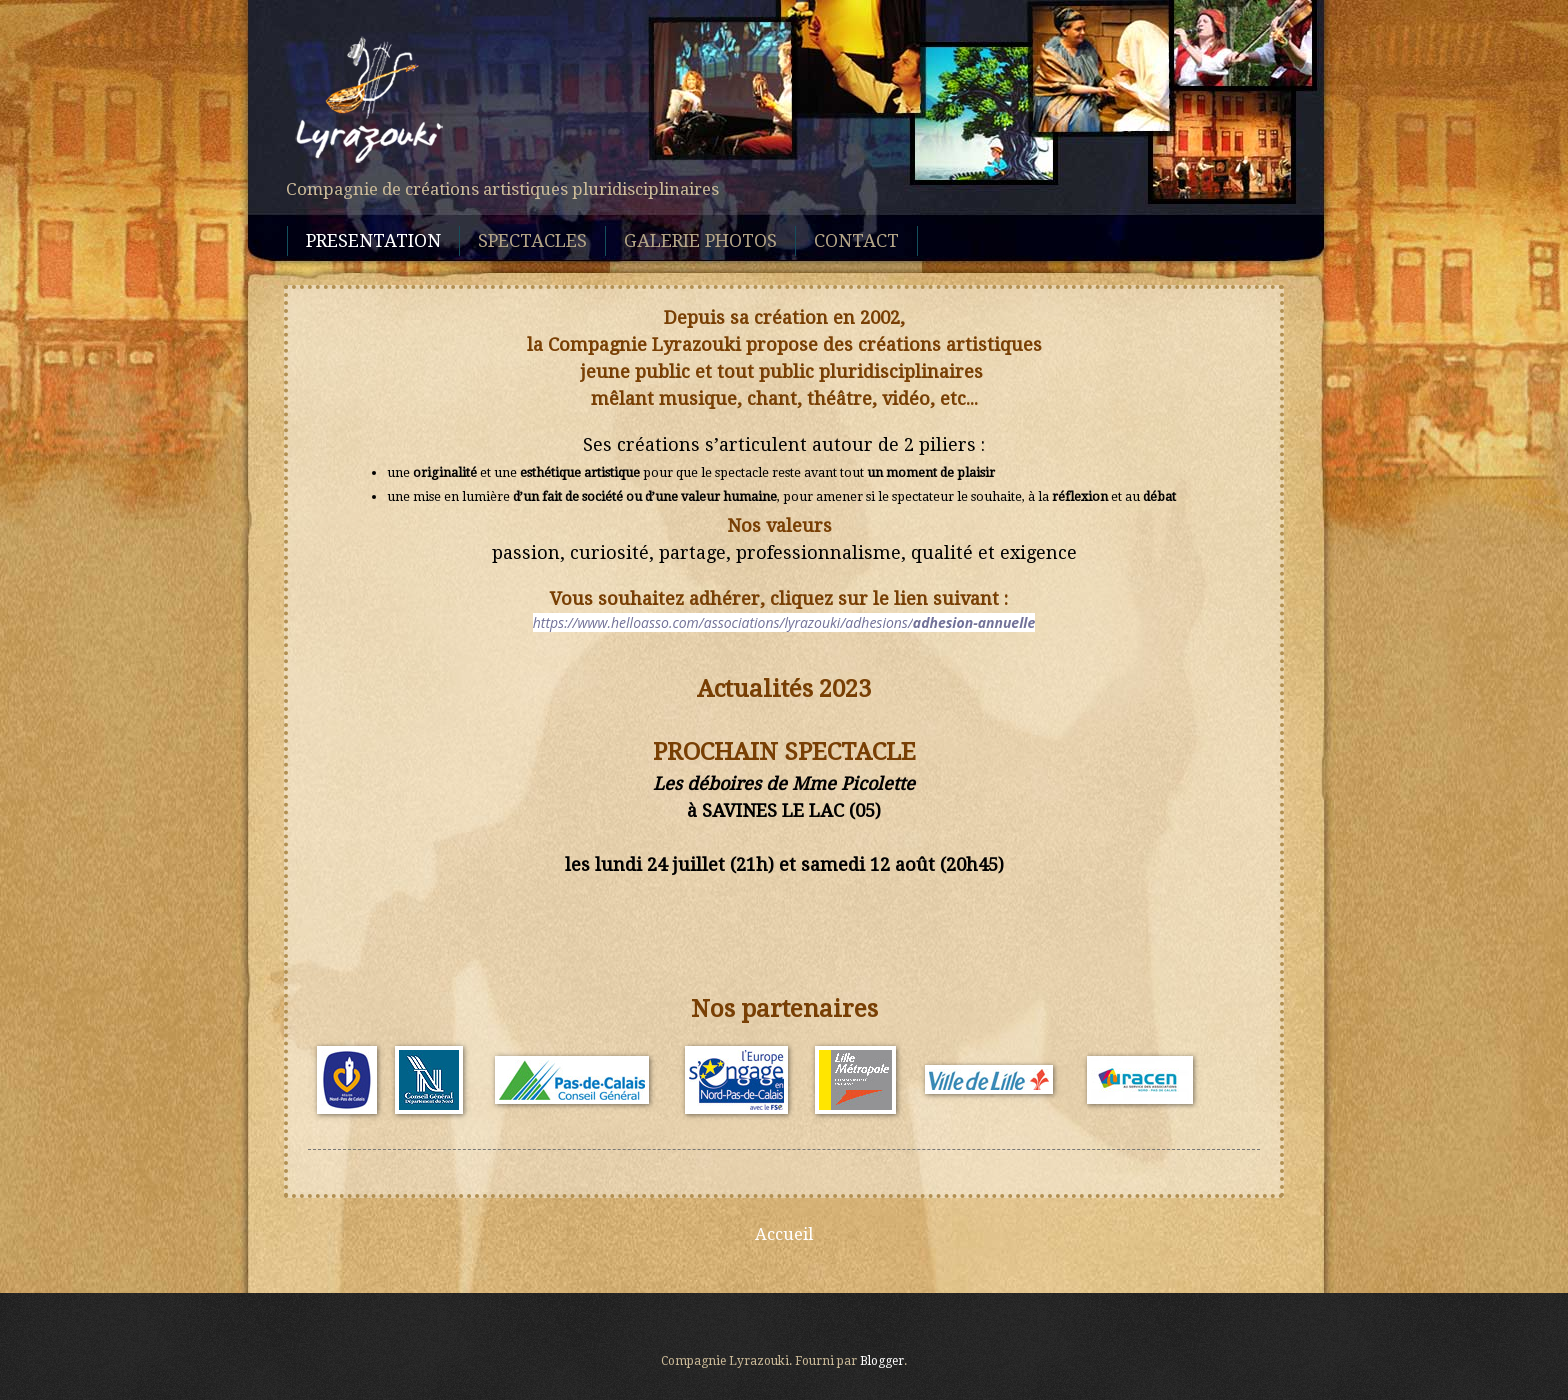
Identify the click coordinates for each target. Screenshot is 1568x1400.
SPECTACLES (532, 240)
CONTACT (856, 240)
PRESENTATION (373, 240)
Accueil (784, 1234)
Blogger (882, 1361)
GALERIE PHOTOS (700, 240)
